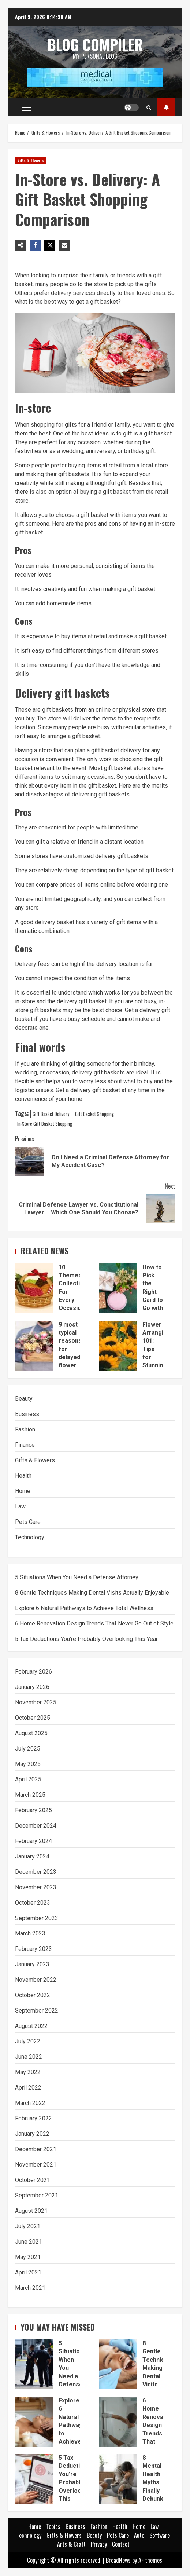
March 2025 (30, 1794)
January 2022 (32, 2133)
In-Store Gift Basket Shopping (44, 1123)
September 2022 (36, 2010)
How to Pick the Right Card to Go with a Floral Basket (118, 1288)
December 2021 (35, 2149)
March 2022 (30, 2102)
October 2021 (32, 2180)
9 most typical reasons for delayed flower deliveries (34, 1346)
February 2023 (33, 1948)
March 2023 (30, 1933)
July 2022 (27, 2041)
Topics (166, 107)
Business (27, 1414)
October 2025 (32, 1717)
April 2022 (28, 2087)
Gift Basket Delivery (51, 1113)
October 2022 (32, 1995)
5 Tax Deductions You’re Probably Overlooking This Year (86, 1638)
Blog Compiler (95, 44)
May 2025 (28, 1763)
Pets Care (28, 1521)
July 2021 (27, 2226)
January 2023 (32, 1964)
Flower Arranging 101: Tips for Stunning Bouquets (118, 1346)
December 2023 (35, 1871)
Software (159, 2535)
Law (20, 1506)
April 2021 (28, 2272)
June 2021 (28, 2241)
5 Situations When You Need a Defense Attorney (76, 1577)
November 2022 (35, 1979)
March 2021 (30, 2287)
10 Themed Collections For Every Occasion (34, 1288)
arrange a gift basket (73, 736)
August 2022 (31, 2025)
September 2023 (36, 1918)
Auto (139, 2535)
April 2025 (28, 1779)
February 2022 (33, 2118)
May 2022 (28, 2072)
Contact (121, 2544)
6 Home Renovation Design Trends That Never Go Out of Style (94, 1623)
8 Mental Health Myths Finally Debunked (118, 2479)
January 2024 (32, 1856)
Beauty (24, 1398)
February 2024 (33, 1841)
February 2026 (33, 1671)
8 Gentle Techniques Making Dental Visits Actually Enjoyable (92, 1592)
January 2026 (32, 1686)
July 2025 (27, 1748)
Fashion (25, 1429)
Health (23, 1475)
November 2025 (35, 1702)
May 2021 (28, 2257)
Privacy (99, 2544)
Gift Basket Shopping (94, 1113)
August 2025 (31, 1733)
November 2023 (35, 1887)
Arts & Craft (71, 2544)
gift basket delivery (116, 750)
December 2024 (35, 1825)
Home (22, 1491)
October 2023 (32, 1902)
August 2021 (31, 2210)
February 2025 (33, 1810)
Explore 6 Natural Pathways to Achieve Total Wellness (84, 1608)
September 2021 (36, 2195)
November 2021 (35, 2164)
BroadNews (118, 2560)
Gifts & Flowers (30, 160)
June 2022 (28, 2056)
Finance (25, 1444)
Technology (29, 1537)
